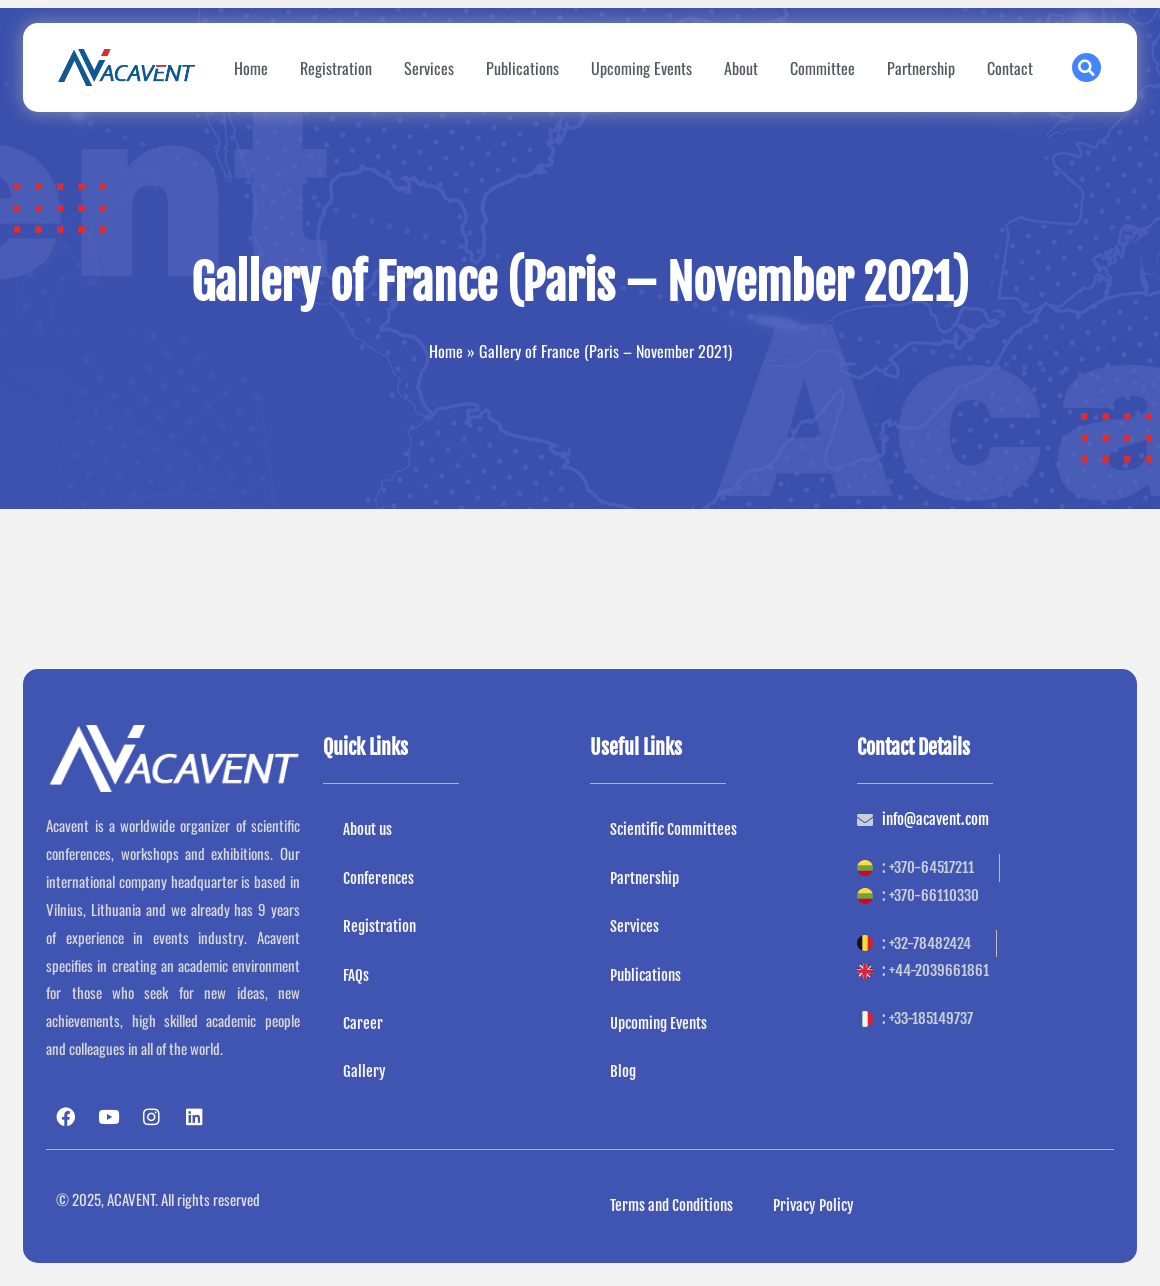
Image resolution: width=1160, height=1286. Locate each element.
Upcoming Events (641, 68)
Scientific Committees (673, 829)
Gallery (364, 1072)
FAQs (356, 975)
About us (367, 829)
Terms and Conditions (671, 1205)
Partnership (921, 68)
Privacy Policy (813, 1205)
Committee (822, 68)
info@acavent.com (935, 819)
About (741, 68)
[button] (1086, 67)
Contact (1010, 68)
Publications (522, 68)
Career (363, 1023)
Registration (336, 68)
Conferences (378, 878)
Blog (623, 1072)
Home (251, 68)
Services (429, 68)
